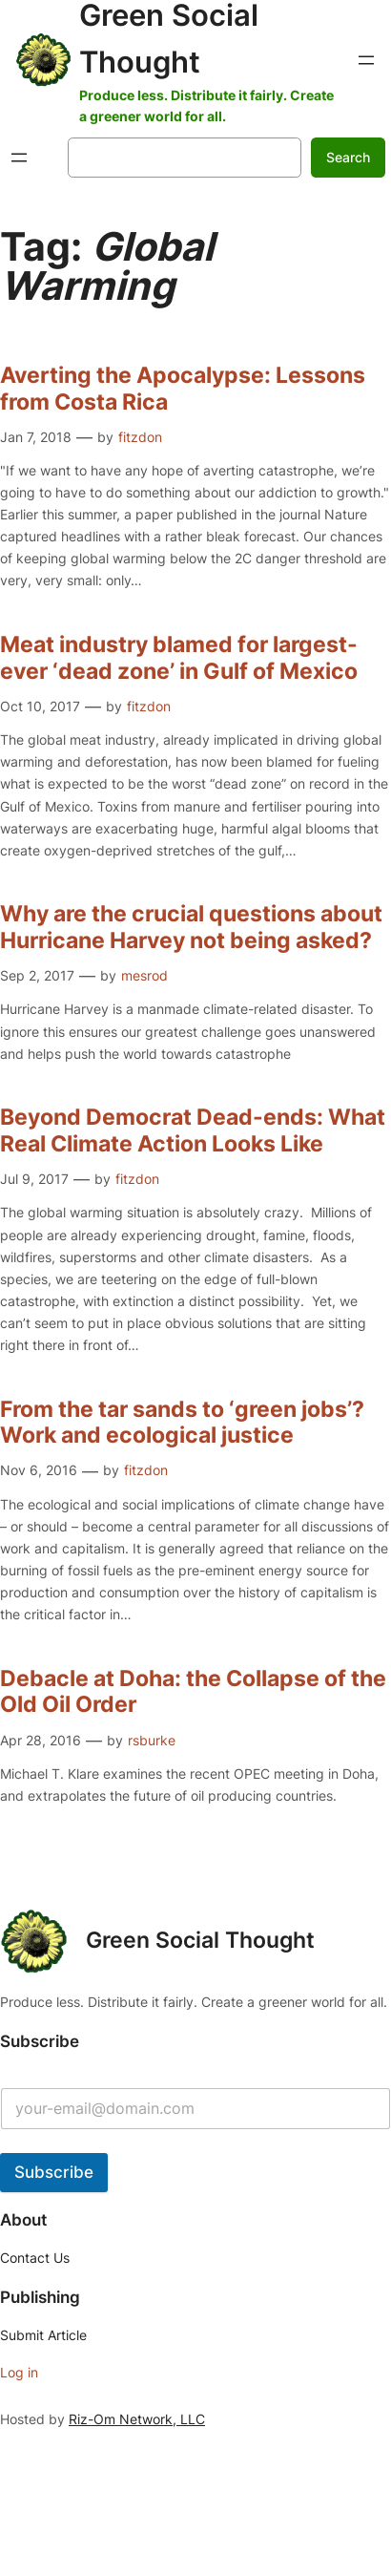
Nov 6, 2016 (38, 1470)
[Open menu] (366, 60)
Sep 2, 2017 (37, 975)
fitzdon (140, 437)
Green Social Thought (200, 1940)
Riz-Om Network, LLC (137, 2419)
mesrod (144, 975)
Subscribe (53, 2172)
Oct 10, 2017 (40, 706)
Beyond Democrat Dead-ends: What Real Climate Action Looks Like (192, 1131)
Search (348, 157)
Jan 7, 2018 (36, 437)
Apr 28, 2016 (40, 1740)
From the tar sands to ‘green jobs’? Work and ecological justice (184, 1423)
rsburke (151, 1740)
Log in (19, 2372)
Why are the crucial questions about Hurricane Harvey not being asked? (191, 927)
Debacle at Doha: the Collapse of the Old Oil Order (193, 1692)
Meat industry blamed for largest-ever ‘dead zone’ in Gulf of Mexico (179, 658)
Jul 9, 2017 (34, 1179)
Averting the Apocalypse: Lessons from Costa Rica (182, 389)
